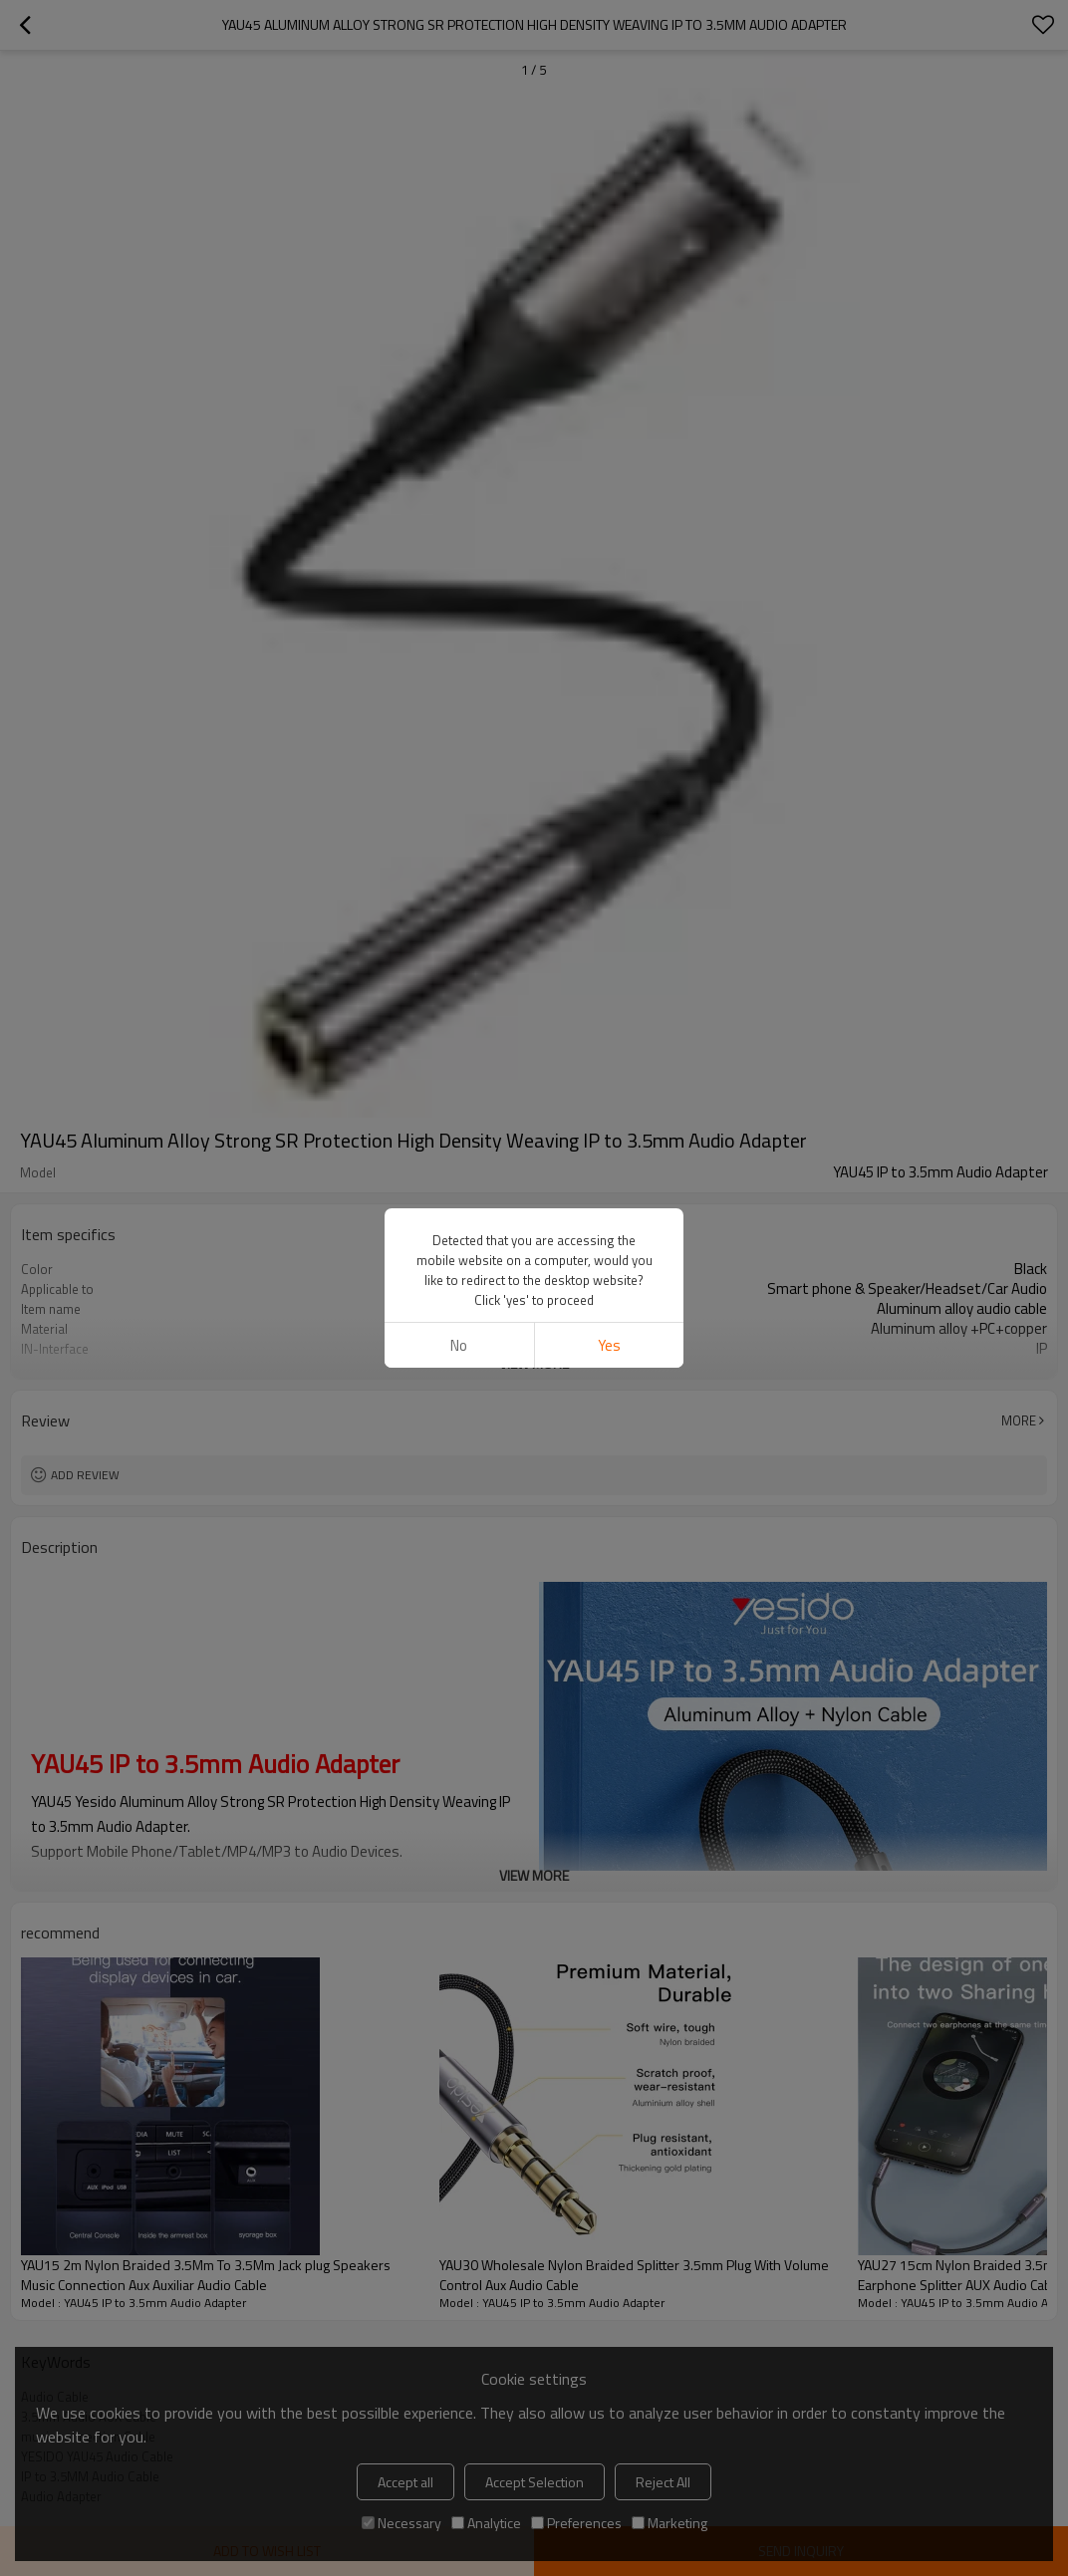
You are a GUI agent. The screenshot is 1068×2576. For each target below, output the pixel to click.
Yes (609, 1345)
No (458, 1345)
